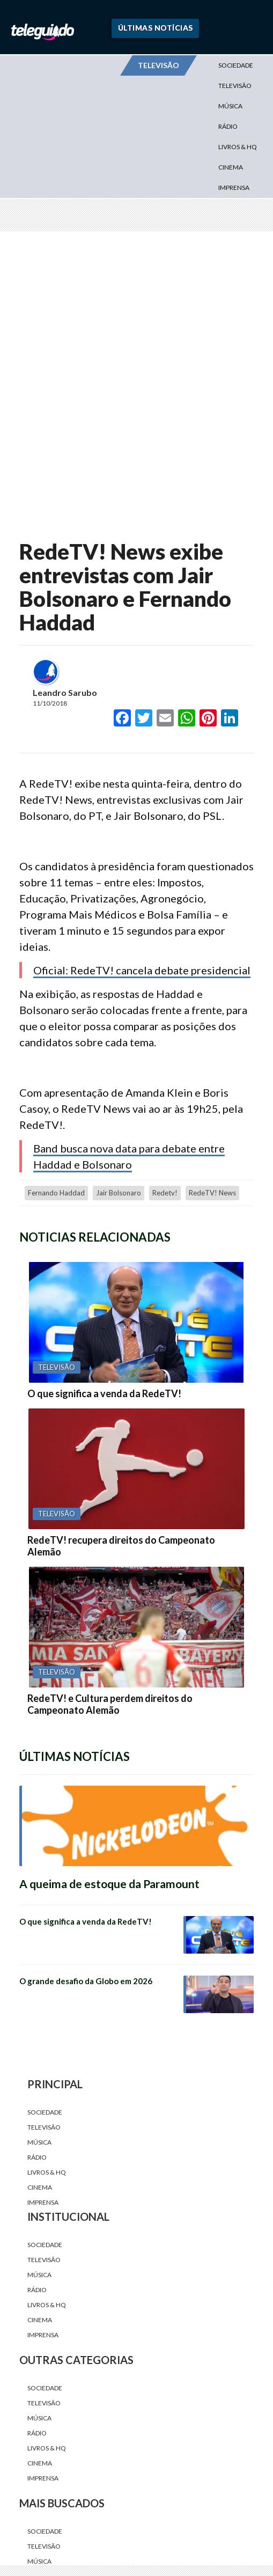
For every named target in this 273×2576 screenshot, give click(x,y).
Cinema (230, 167)
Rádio (228, 126)
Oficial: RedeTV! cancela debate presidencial (141, 970)
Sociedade (235, 65)
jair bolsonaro (118, 1192)
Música (230, 106)
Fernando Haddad (56, 1192)
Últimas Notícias (155, 27)
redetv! (165, 1192)
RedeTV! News (212, 1192)
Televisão (235, 86)
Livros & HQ (237, 147)
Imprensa (233, 188)
